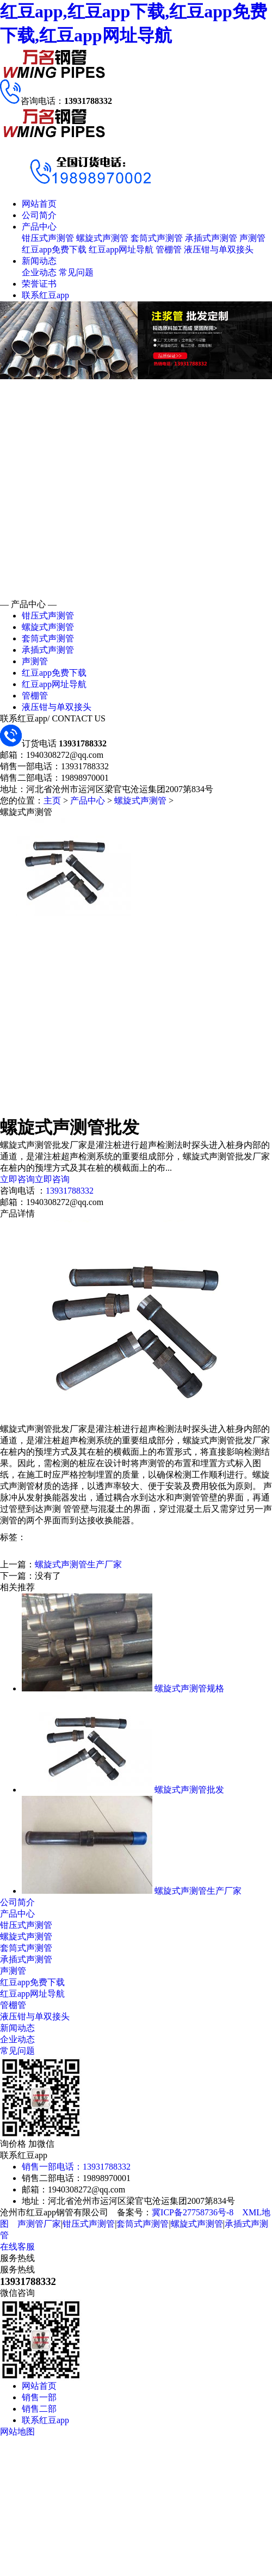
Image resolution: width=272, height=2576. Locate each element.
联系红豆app (45, 295)
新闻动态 (39, 260)
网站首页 (39, 203)
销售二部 (39, 2408)
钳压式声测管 (48, 238)
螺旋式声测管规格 (189, 1688)
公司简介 (39, 215)
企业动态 (39, 272)
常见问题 (76, 272)
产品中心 (39, 226)
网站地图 (17, 2431)
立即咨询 (17, 1179)
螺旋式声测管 (102, 238)
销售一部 (39, 2397)
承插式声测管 (211, 238)
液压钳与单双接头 (219, 249)
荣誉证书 (39, 283)
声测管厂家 (39, 2223)
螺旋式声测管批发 (189, 1789)
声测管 (252, 238)
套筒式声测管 (157, 238)
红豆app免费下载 (54, 249)
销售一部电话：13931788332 (76, 2166)
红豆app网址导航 (121, 249)
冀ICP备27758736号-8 (192, 2212)
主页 (52, 800)
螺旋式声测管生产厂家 (78, 1564)
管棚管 (169, 249)
